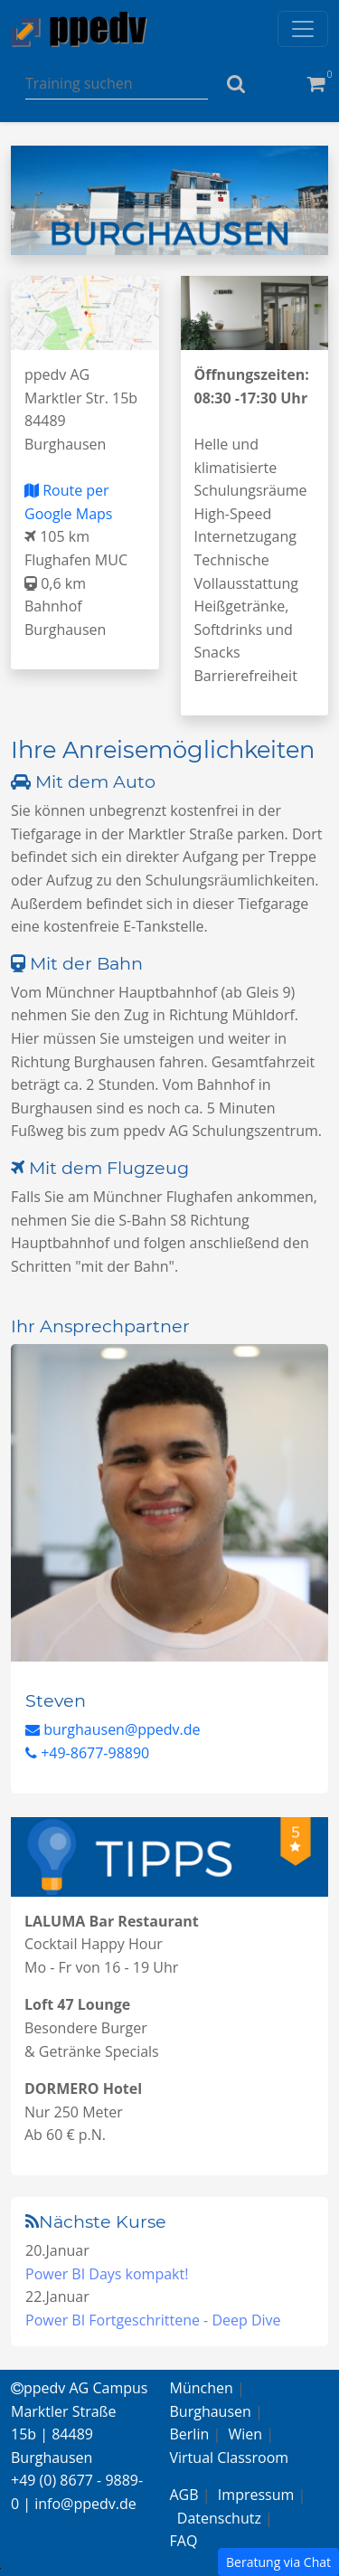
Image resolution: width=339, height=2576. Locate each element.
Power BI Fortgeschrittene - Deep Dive (153, 2320)
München (201, 2388)
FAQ (184, 2541)
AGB (184, 2495)
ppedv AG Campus (79, 2388)
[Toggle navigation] (303, 29)
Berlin (190, 2434)
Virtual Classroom (229, 2457)
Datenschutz (219, 2518)
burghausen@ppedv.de (113, 1729)
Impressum (256, 2495)
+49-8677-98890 (87, 1753)
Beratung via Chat (278, 2562)
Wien (246, 2434)
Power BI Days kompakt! (106, 2274)
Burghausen (210, 2411)
